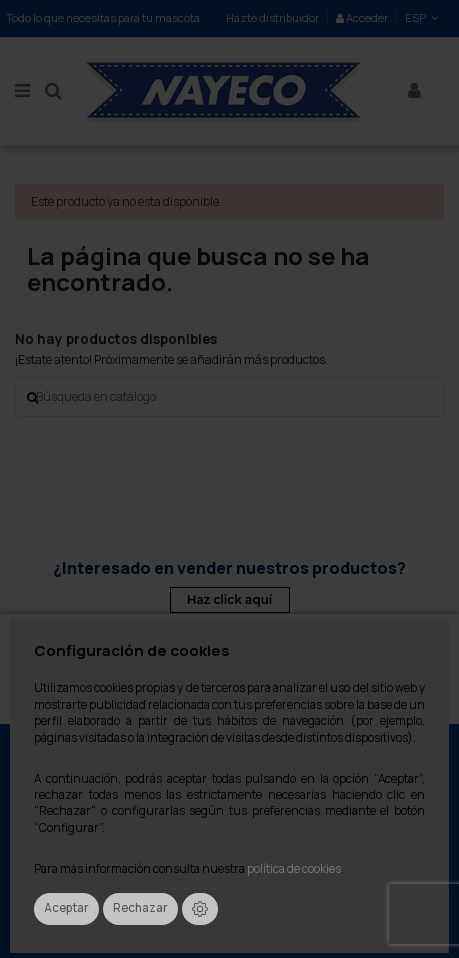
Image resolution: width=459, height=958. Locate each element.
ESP (423, 17)
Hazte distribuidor (272, 17)
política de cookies (294, 869)
